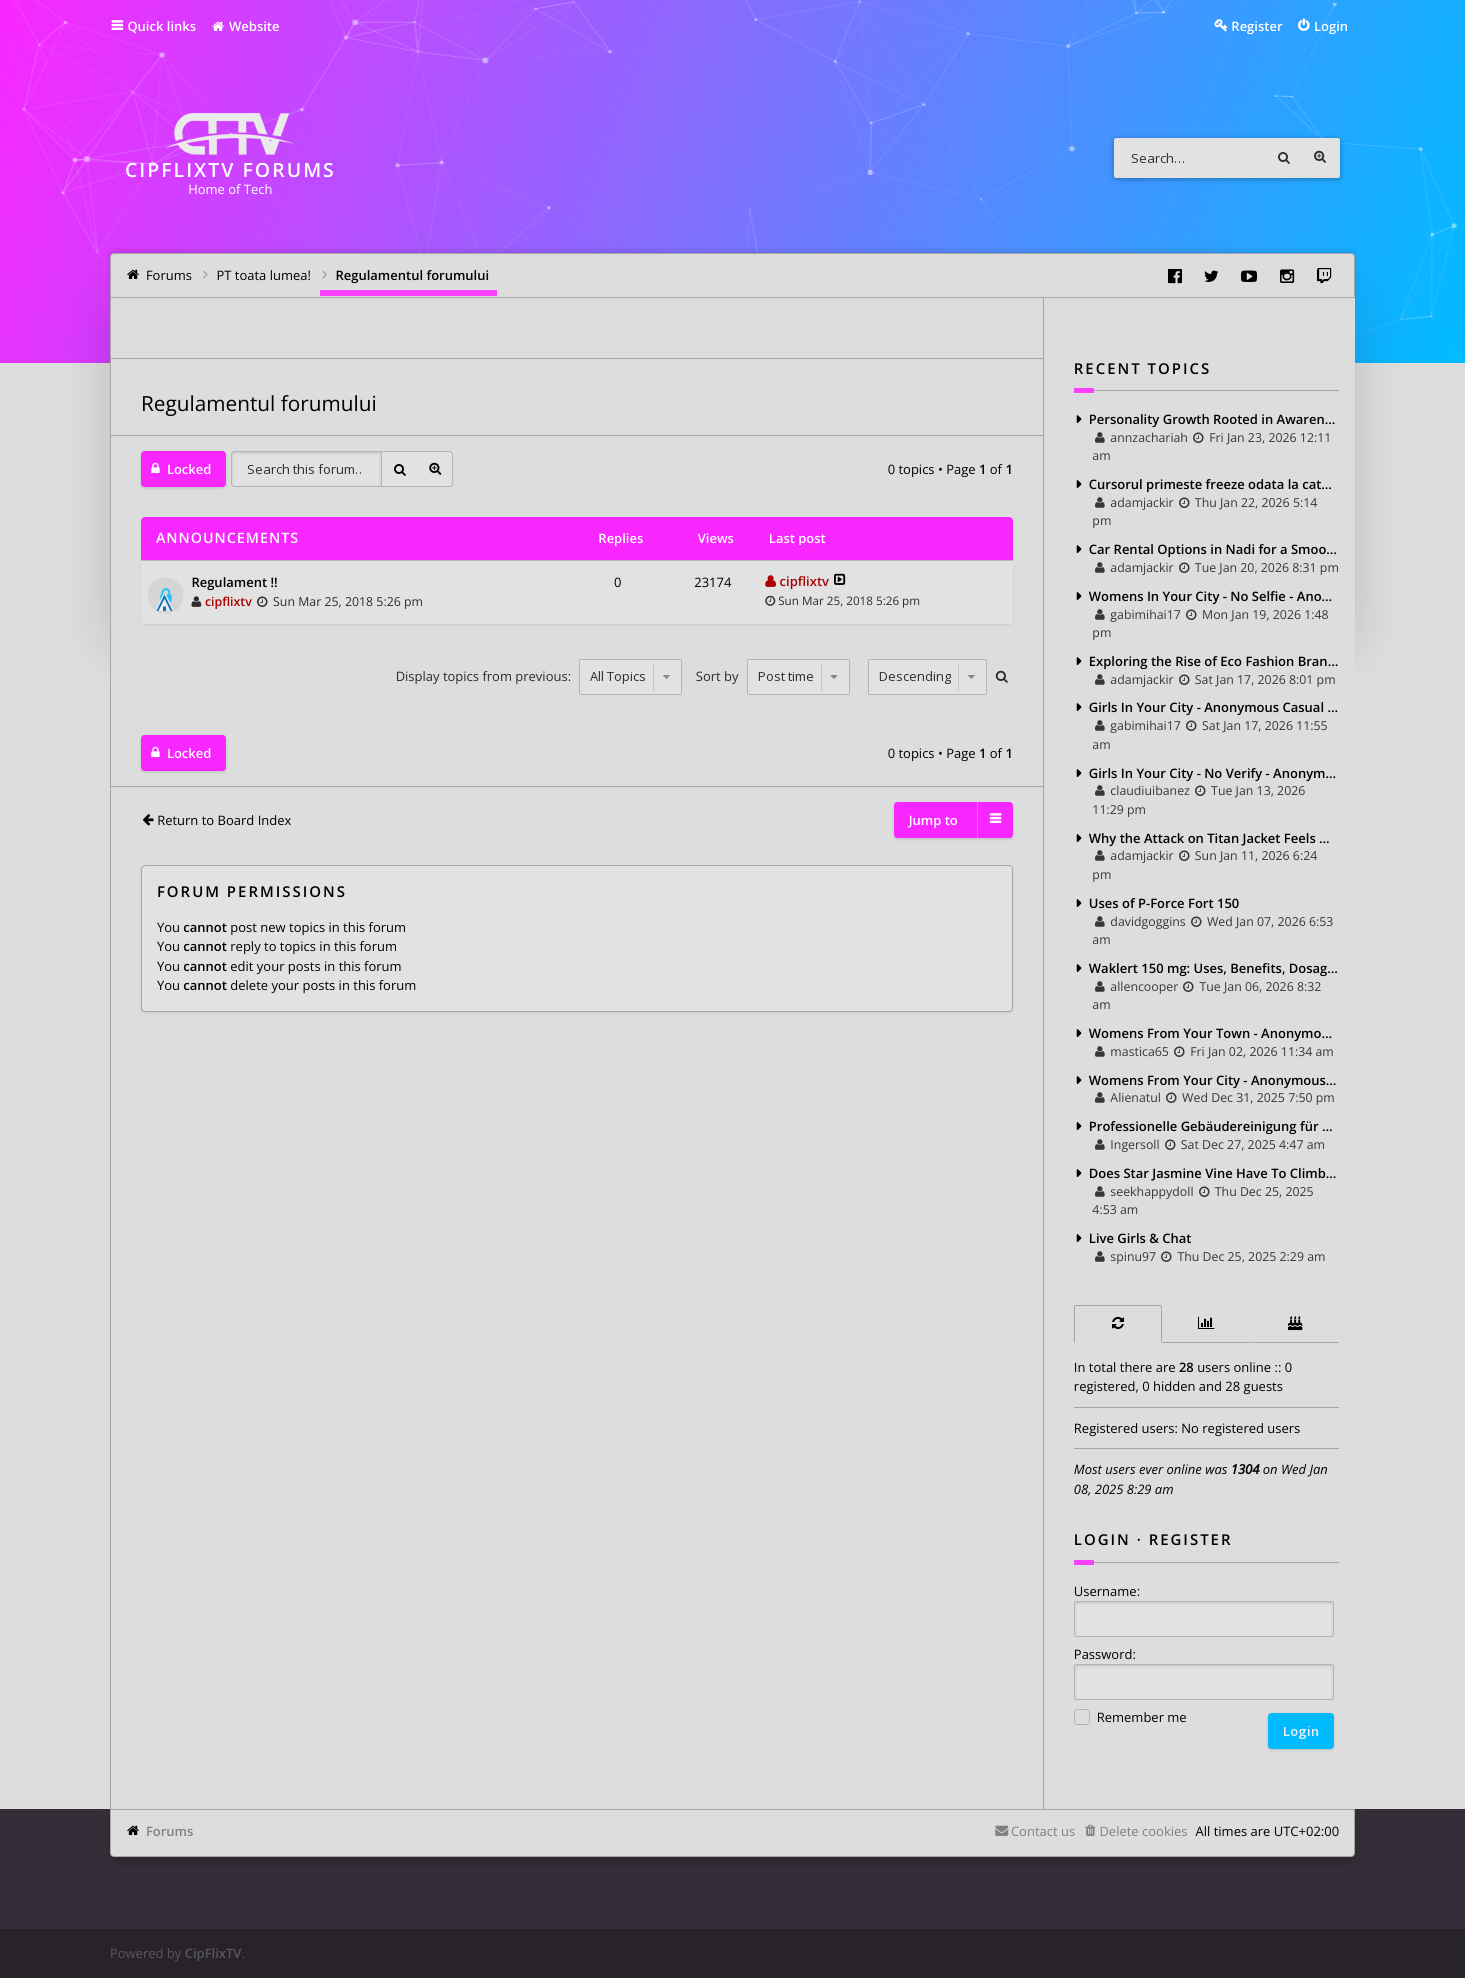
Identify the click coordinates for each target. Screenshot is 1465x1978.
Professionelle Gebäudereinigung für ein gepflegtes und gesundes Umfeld (1214, 1126)
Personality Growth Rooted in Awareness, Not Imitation (1214, 419)
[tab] (1118, 1323)
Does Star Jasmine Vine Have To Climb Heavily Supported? (1214, 1173)
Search (1284, 158)
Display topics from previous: (539, 676)
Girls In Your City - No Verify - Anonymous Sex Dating (1214, 773)
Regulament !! (234, 583)
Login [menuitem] (1331, 26)
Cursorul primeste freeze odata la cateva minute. (1214, 484)
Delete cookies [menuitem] (1143, 1831)
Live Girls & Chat (1140, 1238)
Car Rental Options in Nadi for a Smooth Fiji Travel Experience (1214, 549)
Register (1191, 1540)
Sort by (773, 676)
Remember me (1130, 1718)
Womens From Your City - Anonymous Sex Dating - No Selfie (1214, 1080)
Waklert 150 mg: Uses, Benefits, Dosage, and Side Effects (1214, 968)
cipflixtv (228, 601)
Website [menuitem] (244, 26)
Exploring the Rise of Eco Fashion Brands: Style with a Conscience (1214, 661)
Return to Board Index (224, 820)
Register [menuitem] (1256, 26)
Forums (169, 1831)
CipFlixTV (213, 1953)
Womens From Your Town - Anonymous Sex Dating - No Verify (1214, 1033)
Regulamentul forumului (259, 404)
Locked (189, 469)
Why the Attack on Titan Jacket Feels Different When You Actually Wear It (1214, 838)
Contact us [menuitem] (1043, 1831)
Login (1102, 1540)
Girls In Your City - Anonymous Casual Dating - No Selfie (1214, 707)
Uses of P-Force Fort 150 (1164, 903)
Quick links (161, 26)
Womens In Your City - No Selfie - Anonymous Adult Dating (1214, 596)
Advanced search (1320, 158)
